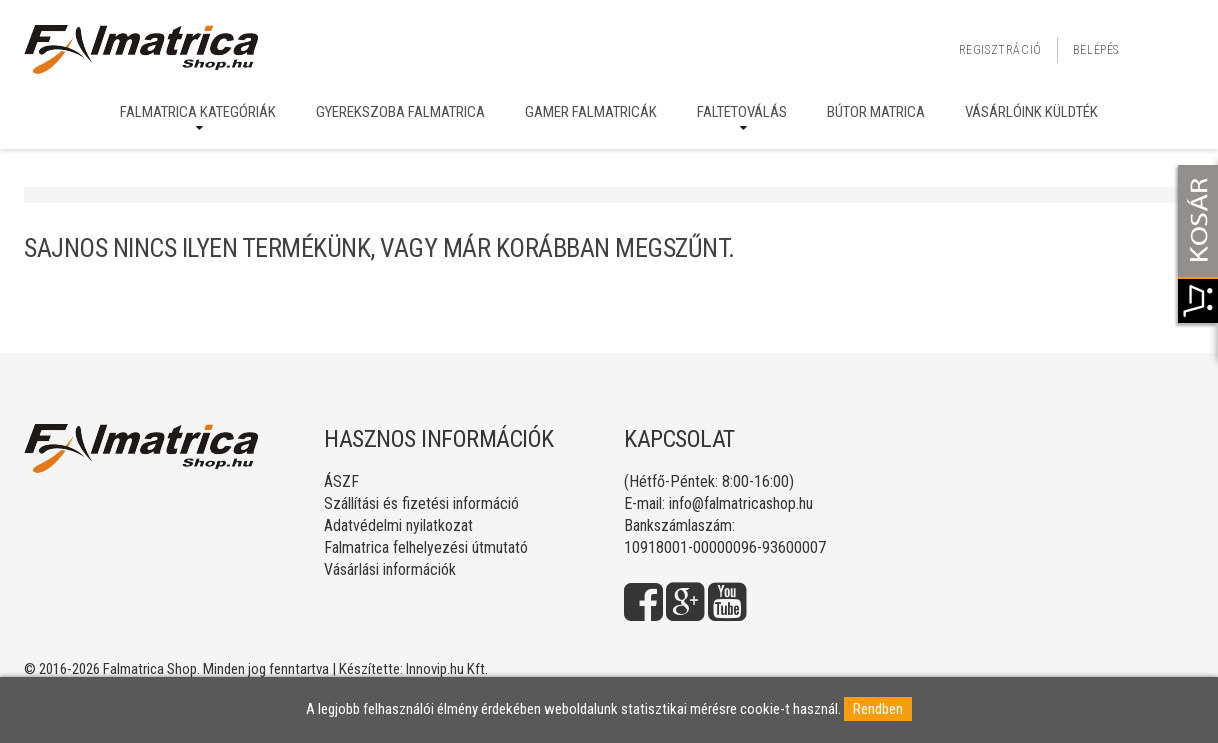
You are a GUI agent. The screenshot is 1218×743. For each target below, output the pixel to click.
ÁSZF (341, 481)
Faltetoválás (742, 112)
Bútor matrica (876, 112)
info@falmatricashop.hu (741, 503)
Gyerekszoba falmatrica (400, 112)
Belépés (1096, 50)
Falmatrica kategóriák (198, 112)
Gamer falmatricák (591, 112)
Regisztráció (1000, 50)
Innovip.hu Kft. (447, 669)
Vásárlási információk (390, 569)
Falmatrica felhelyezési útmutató (426, 547)
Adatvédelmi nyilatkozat (398, 525)
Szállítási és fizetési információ (421, 503)
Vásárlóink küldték (1031, 112)
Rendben (878, 709)
